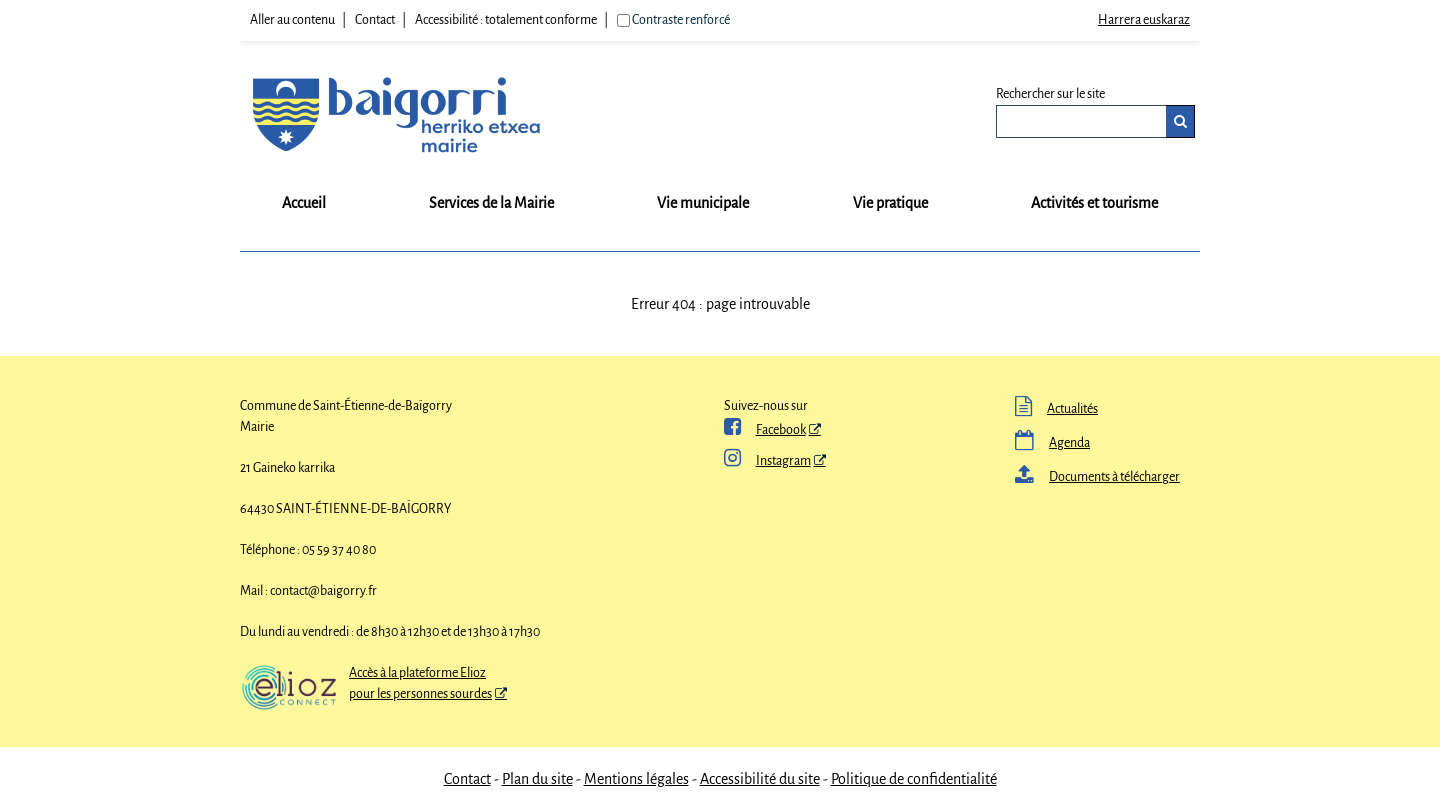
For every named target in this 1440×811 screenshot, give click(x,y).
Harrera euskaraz (1144, 20)
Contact (375, 20)
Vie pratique (890, 203)
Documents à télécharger (1097, 477)
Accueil (304, 203)
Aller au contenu (292, 20)
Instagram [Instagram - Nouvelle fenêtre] (767, 461)
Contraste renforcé (681, 20)
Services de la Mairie (491, 203)
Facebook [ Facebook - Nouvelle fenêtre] (765, 430)
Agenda (1052, 443)
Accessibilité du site (760, 779)
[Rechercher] (1180, 121)
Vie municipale (703, 203)
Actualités (1056, 409)
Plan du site (537, 779)
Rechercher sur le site (1050, 94)
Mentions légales (636, 779)
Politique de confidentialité (914, 779)
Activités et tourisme (1094, 203)
